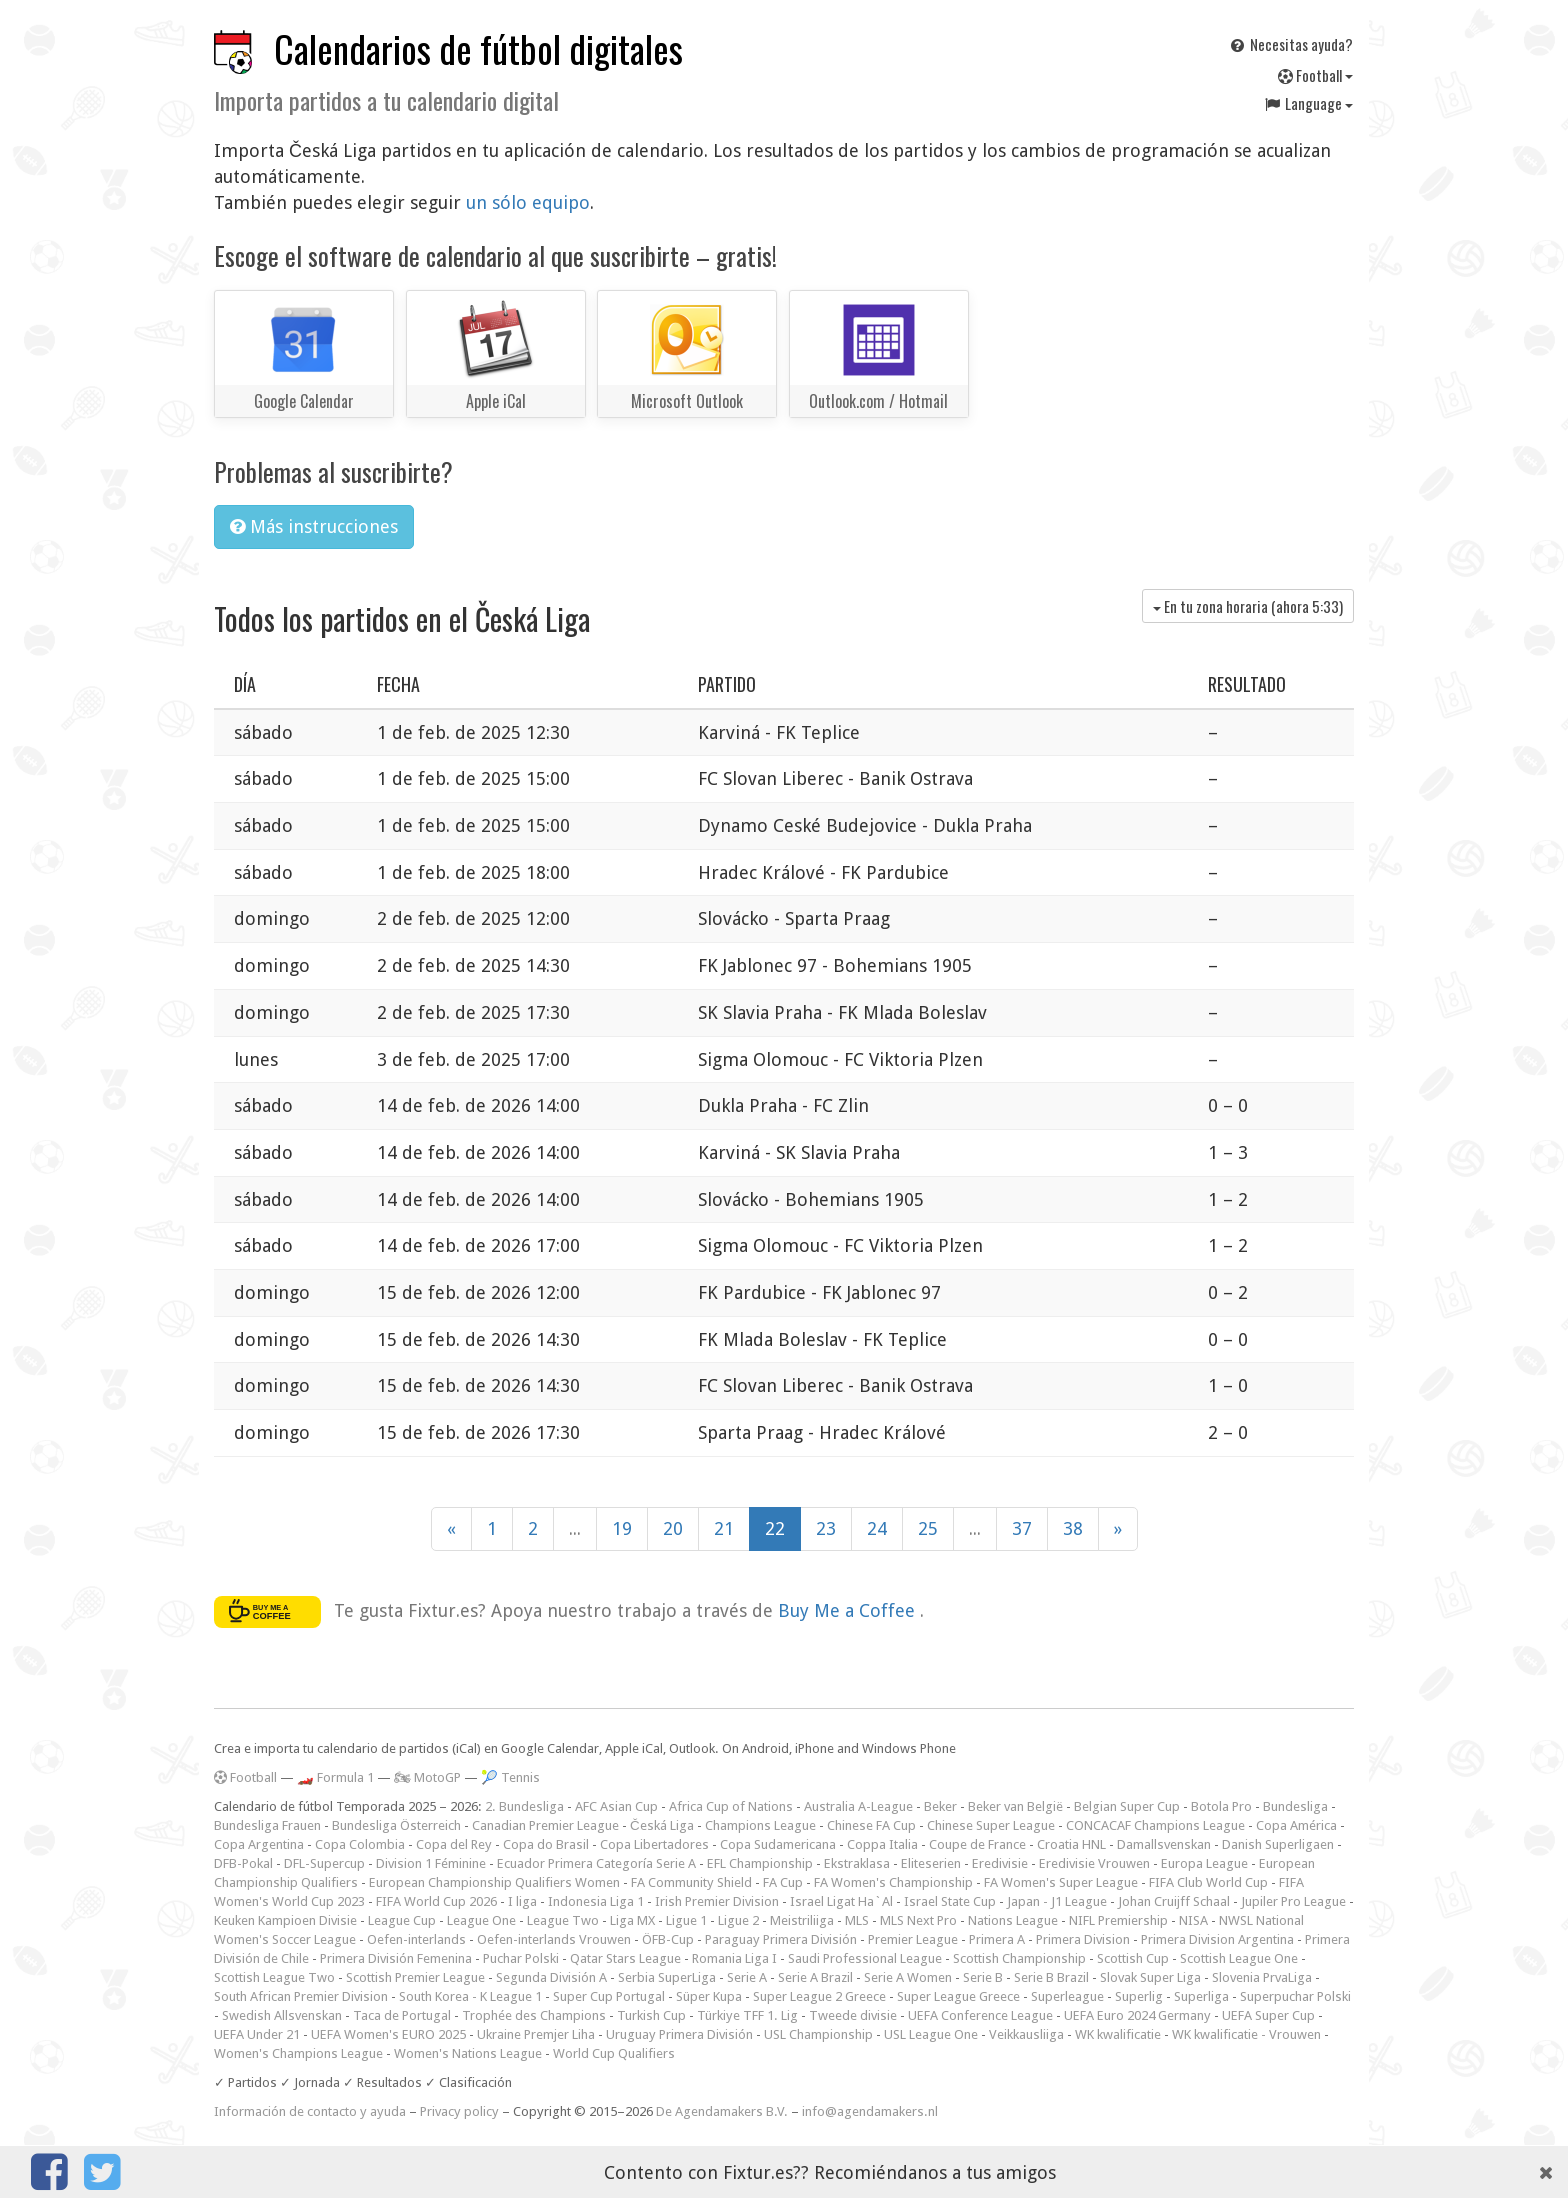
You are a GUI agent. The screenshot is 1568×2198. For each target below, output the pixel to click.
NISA (1193, 1920)
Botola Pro (1221, 1806)
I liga (522, 1901)
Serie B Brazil (1051, 1977)
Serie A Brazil (815, 1977)
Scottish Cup (1133, 1958)
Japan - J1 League (1057, 1901)
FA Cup (783, 1882)
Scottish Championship (1019, 1958)
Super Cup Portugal (609, 1996)
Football (1315, 75)
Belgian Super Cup (1127, 1806)
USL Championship (818, 2034)
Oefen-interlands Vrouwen (554, 1939)
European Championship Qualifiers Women (494, 1882)
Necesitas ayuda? (1290, 44)
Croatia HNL (1071, 1844)
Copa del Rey (454, 1844)
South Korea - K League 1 (470, 1996)
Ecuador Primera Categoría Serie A (596, 1863)
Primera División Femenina (396, 1958)
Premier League (913, 1939)
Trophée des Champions (534, 2015)
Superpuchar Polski (1295, 1996)
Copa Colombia (360, 1844)
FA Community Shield (691, 1882)
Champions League (760, 1825)
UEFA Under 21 (257, 2034)
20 (673, 1528)
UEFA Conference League (980, 2015)
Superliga (1201, 1996)
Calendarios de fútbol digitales (478, 48)
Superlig (1139, 1996)
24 (877, 1528)
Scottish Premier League (415, 1977)
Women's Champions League (298, 2053)
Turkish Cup (651, 2015)
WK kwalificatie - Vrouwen (1246, 2034)
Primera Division (1083, 1939)
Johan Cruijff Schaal (1174, 1901)
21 (724, 1528)
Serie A (747, 1977)
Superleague (1067, 1996)
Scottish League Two (274, 1977)
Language (1308, 103)
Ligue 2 (738, 1920)
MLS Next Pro (918, 1920)
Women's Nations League (468, 2053)
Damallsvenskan (1164, 1844)
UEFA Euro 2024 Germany (1137, 2015)
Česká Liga (662, 1825)
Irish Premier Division (717, 1901)
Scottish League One (1239, 1958)
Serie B (983, 1977)
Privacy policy (459, 2111)
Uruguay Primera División (679, 2034)
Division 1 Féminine (431, 1863)
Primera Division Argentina (1217, 1939)
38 (1073, 1528)
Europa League (1204, 1863)
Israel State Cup (950, 1901)
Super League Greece (958, 1996)
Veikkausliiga (1026, 2034)
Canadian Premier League (545, 1825)
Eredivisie (1000, 1863)
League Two (563, 1920)
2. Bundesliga (524, 1806)
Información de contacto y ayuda (310, 2111)
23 (826, 1528)
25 (928, 1528)
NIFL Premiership (1118, 1920)
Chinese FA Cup (871, 1825)
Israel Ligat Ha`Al (841, 1901)
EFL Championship (760, 1863)
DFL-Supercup (324, 1863)
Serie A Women (908, 1977)
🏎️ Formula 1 (335, 1777)
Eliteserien (931, 1863)
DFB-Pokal (243, 1863)
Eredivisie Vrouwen (1094, 1863)
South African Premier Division (301, 1996)
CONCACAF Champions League (1155, 1825)
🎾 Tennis (510, 1777)
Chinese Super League (991, 1825)
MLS (857, 1920)
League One (481, 1920)
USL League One (931, 2034)
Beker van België (1015, 1806)
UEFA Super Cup (1268, 2015)
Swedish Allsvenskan (282, 2015)
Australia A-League (858, 1806)
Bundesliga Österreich (396, 1825)
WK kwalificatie (1118, 2034)
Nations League (1013, 1920)
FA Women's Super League (1061, 1882)
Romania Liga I (734, 1958)
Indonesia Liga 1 (596, 1901)
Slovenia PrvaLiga (1262, 1977)
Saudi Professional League (865, 1958)
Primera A (997, 1939)
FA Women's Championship (893, 1882)
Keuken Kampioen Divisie (285, 1920)
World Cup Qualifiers (614, 2053)
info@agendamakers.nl (870, 2111)
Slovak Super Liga (1150, 1977)
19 (622, 1528)
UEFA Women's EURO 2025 (388, 2034)
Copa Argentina (259, 1844)
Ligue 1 (686, 1920)
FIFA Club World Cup (1208, 1882)
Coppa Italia (882, 1844)
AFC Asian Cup (616, 1806)
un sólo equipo (528, 202)
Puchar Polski (521, 1958)
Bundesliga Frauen (267, 1825)
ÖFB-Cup (668, 1939)
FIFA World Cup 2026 (436, 1901)
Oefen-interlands (416, 1939)
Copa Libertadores (654, 1844)
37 (1022, 1528)
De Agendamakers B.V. (722, 2111)
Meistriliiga (802, 1920)
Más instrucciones (314, 526)
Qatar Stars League (625, 1958)
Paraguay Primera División (781, 1939)
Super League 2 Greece (819, 1996)
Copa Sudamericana (778, 1844)
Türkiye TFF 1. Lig (747, 2015)
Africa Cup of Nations (731, 1806)
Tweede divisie (853, 2015)
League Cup (402, 1920)
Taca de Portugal (402, 2015)
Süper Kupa (709, 1996)
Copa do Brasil (546, 1844)
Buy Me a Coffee (849, 1609)
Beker (940, 1806)
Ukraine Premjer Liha (536, 2034)
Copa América (1296, 1825)
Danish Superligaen (1278, 1844)
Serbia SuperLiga (667, 1977)
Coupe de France (977, 1844)
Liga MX (632, 1920)
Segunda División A (551, 1977)
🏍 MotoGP (427, 1777)
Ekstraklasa (857, 1863)
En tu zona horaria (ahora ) (1248, 606)
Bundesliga (1295, 1806)
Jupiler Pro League (1293, 1901)
